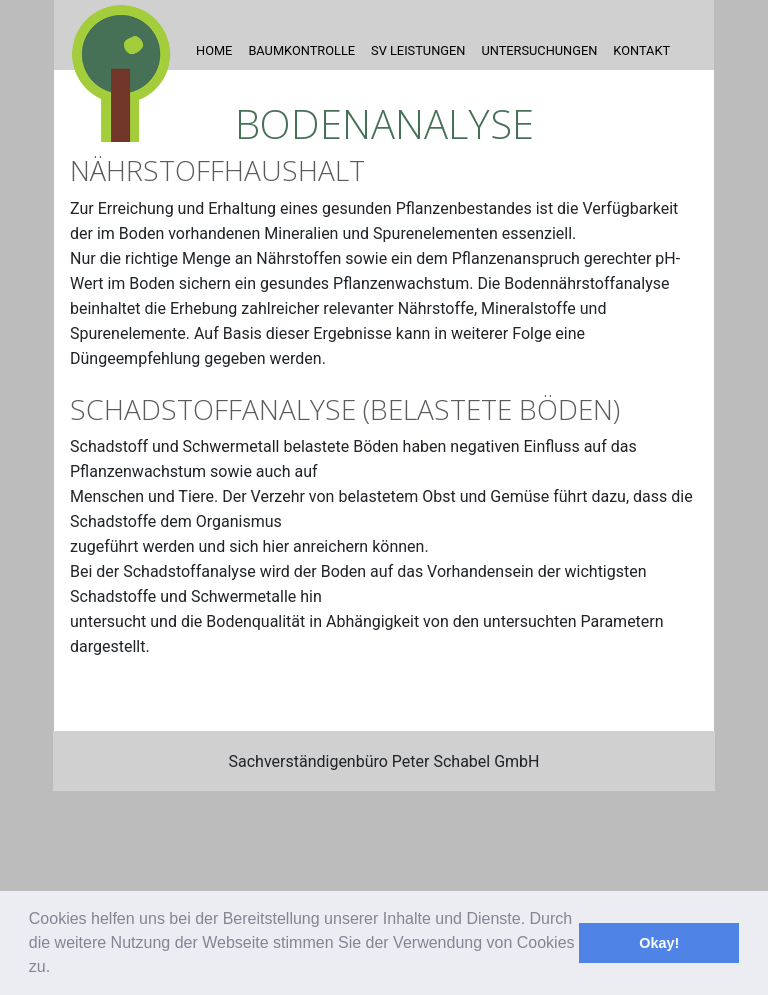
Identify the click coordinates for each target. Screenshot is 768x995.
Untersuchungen (539, 50)
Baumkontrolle (301, 50)
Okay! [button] (659, 943)
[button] (58, 969)
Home (214, 50)
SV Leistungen (418, 50)
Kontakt (641, 50)
